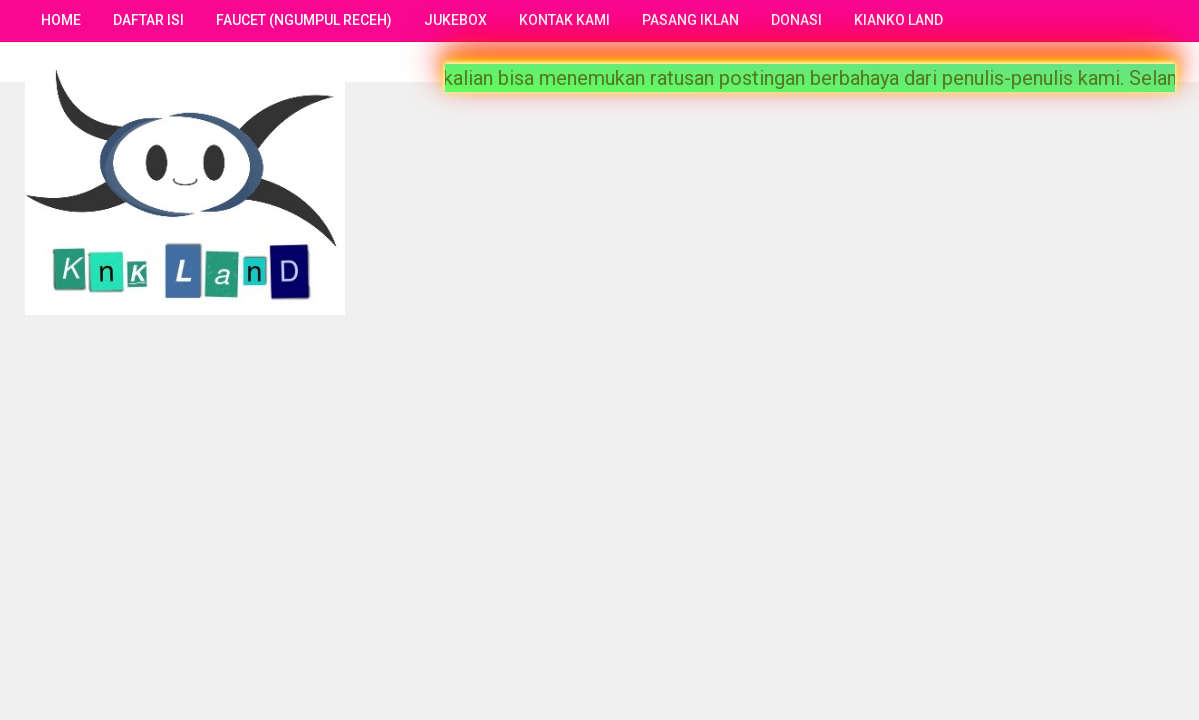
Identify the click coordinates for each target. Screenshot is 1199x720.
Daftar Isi (148, 20)
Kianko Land (898, 20)
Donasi (796, 20)
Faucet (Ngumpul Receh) (304, 20)
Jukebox (455, 20)
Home (61, 20)
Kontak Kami (564, 20)
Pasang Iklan (690, 20)
